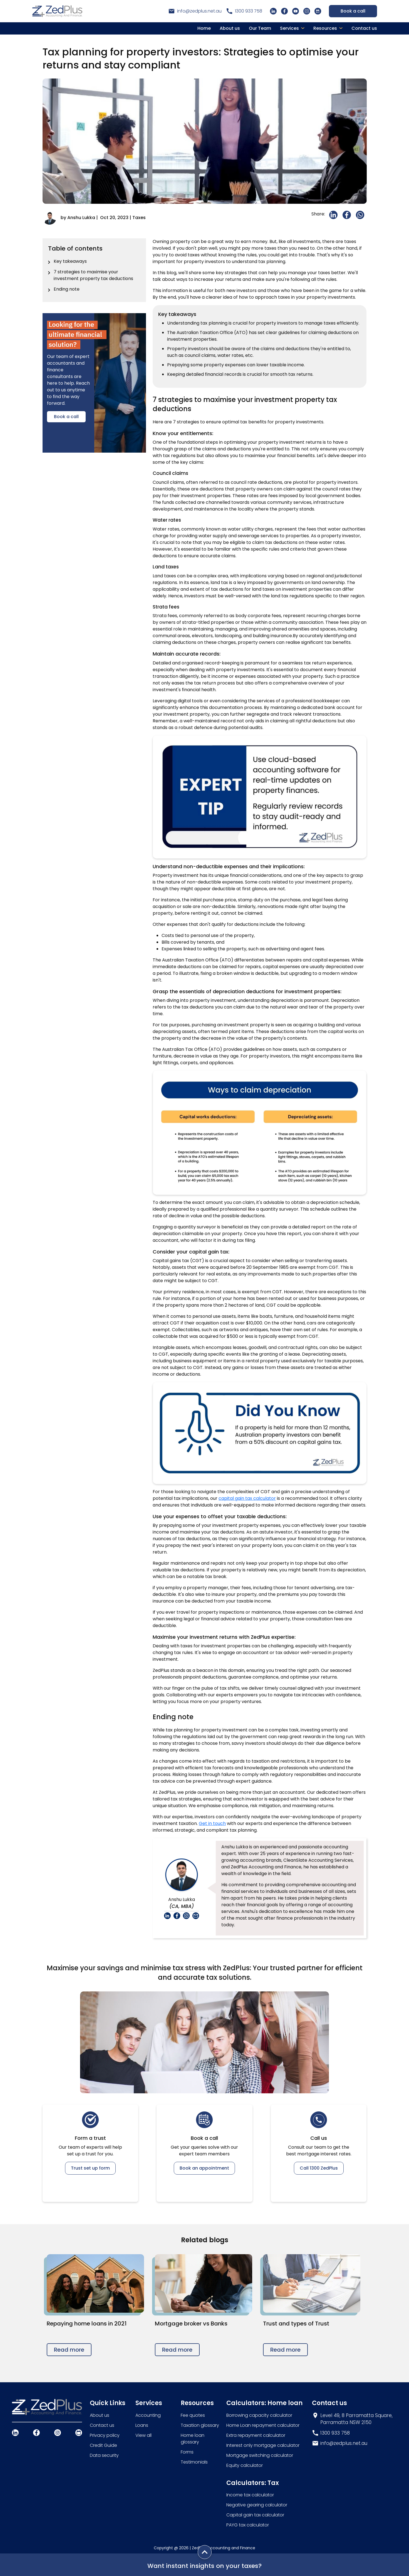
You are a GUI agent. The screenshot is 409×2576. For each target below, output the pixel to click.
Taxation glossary (200, 2425)
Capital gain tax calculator (255, 2515)
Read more (69, 2350)
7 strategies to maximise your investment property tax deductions (93, 275)
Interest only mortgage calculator (262, 2445)
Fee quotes (193, 2415)
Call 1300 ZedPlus (319, 2168)
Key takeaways (70, 261)
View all (143, 2435)
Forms (187, 2452)
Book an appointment (204, 2168)
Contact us (364, 28)
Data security (104, 2455)
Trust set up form (90, 2168)
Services (289, 28)
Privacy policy (105, 2435)
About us (230, 28)
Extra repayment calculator (255, 2435)
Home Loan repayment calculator (262, 2425)
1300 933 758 (248, 11)
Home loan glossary (192, 2438)
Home (204, 28)
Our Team (260, 28)
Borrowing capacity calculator (259, 2415)
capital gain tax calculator (247, 1498)
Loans (141, 2425)
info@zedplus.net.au (199, 11)
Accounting (148, 2415)
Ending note (67, 289)
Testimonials (194, 2462)
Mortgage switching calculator (259, 2455)
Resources (325, 28)
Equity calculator (244, 2465)
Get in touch (212, 1823)
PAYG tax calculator (247, 2525)
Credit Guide (103, 2445)
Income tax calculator (250, 2495)
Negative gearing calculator (256, 2505)
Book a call (353, 11)
